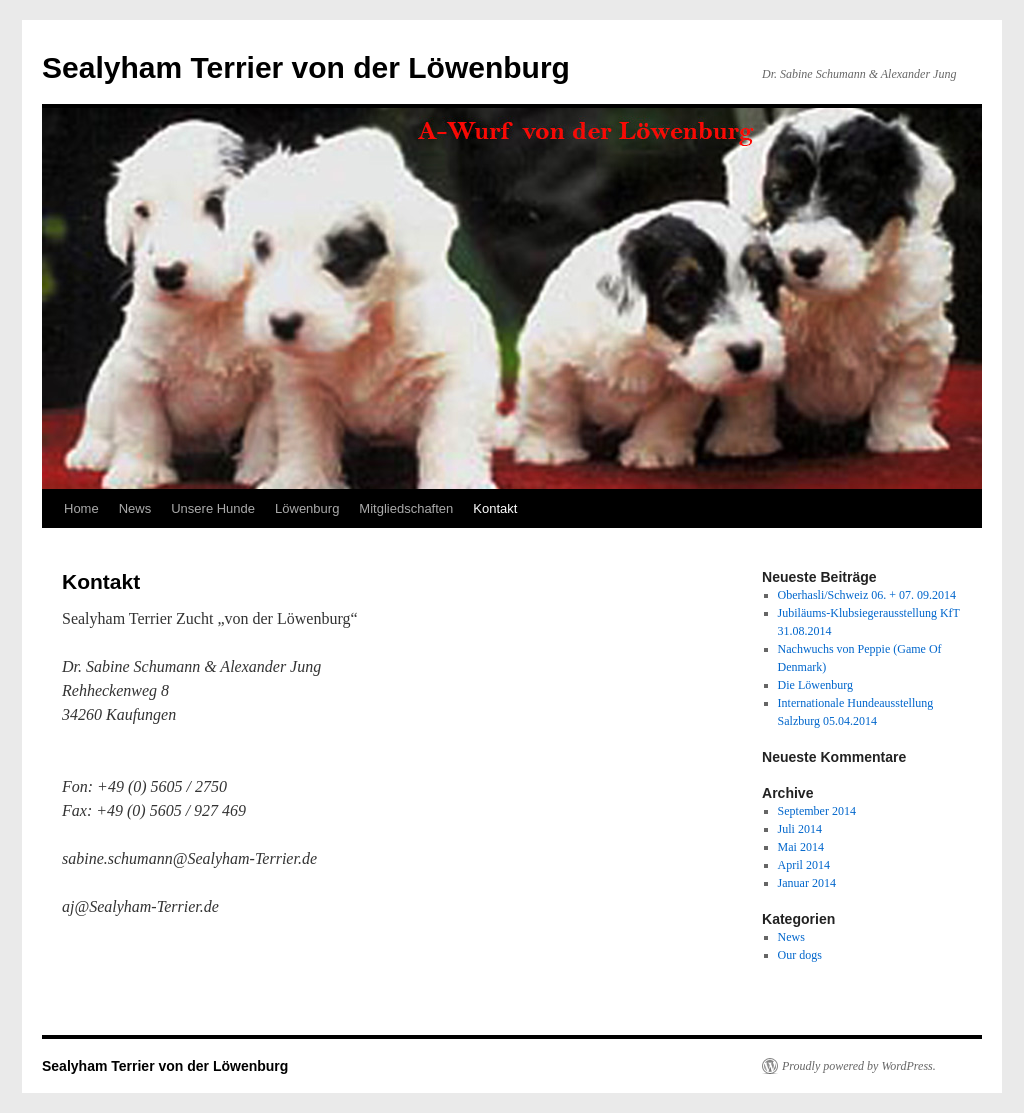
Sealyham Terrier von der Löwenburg (306, 67)
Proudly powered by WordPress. (859, 1066)
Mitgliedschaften (406, 508)
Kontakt (495, 508)
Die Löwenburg (815, 685)
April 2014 (804, 865)
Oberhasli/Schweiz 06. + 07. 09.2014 (867, 595)
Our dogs (800, 955)
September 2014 (817, 811)
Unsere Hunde (213, 508)
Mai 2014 (801, 847)
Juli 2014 (800, 829)
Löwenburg (307, 508)
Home (81, 508)
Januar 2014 (807, 883)
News (135, 508)
